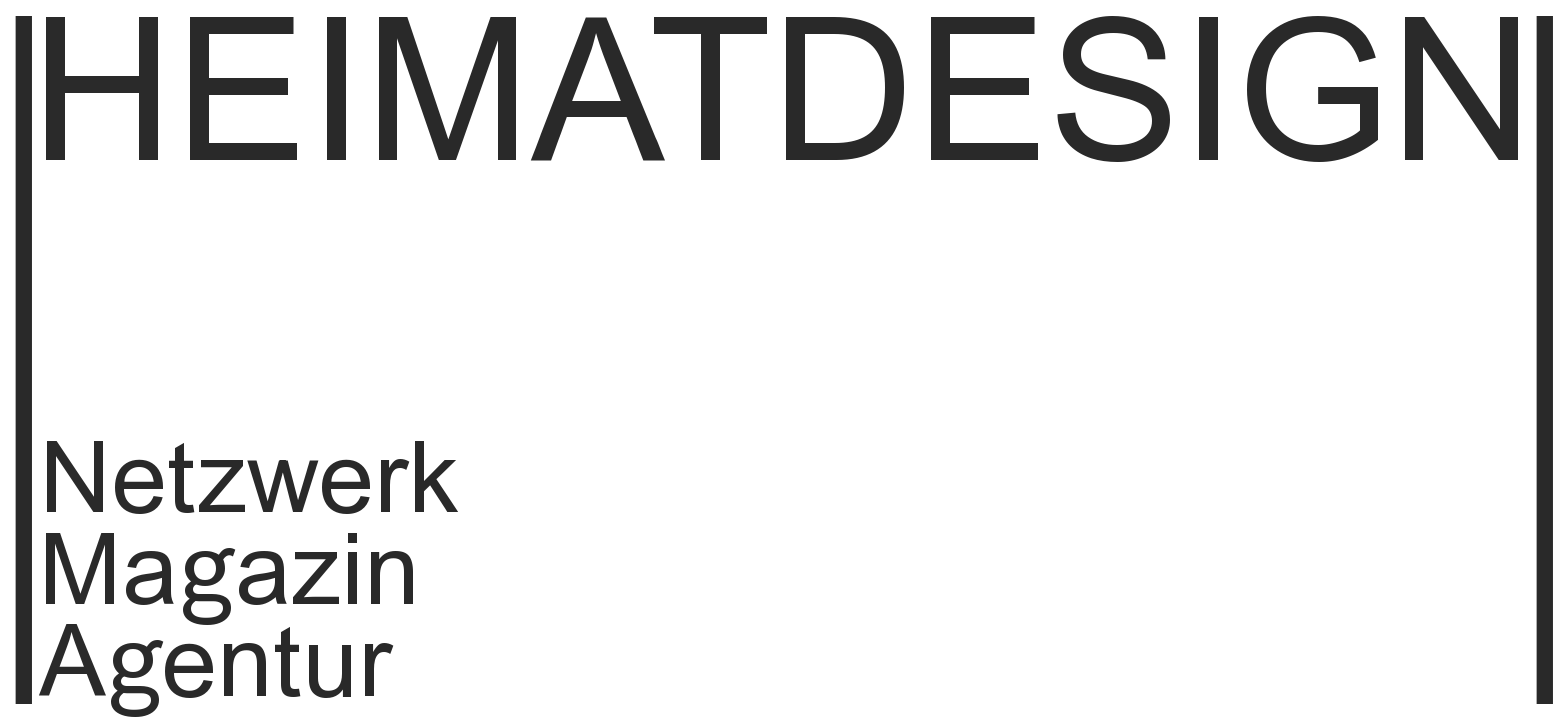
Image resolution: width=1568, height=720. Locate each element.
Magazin (229, 577)
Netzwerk (249, 485)
